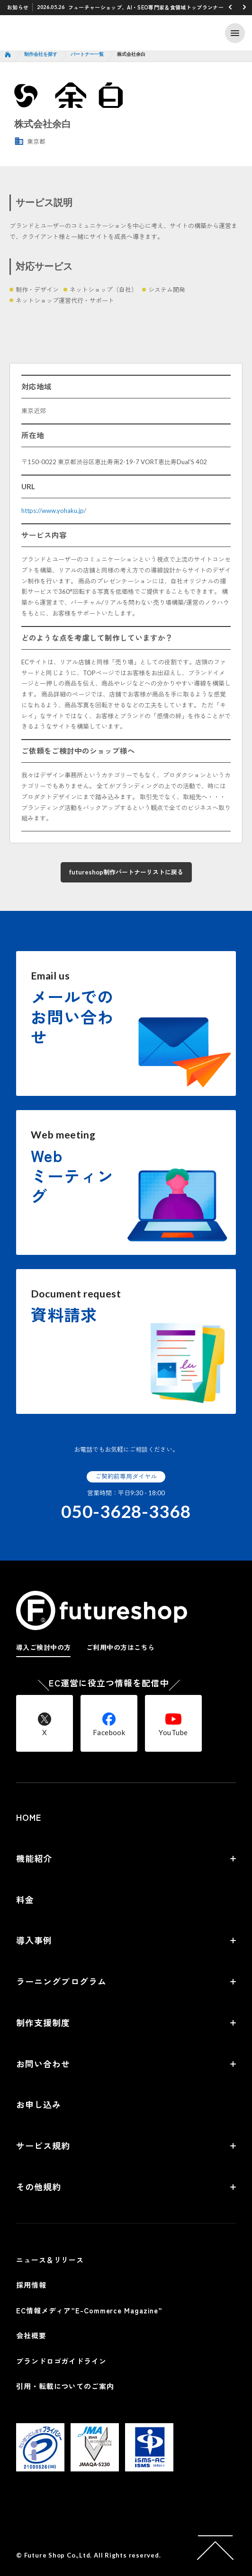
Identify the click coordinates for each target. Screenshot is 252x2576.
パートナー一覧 (87, 54)
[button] (230, 7)
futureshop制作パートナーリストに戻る (126, 872)
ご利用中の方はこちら (120, 1647)
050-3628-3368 (125, 1511)
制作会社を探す (40, 54)
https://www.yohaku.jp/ (53, 510)
